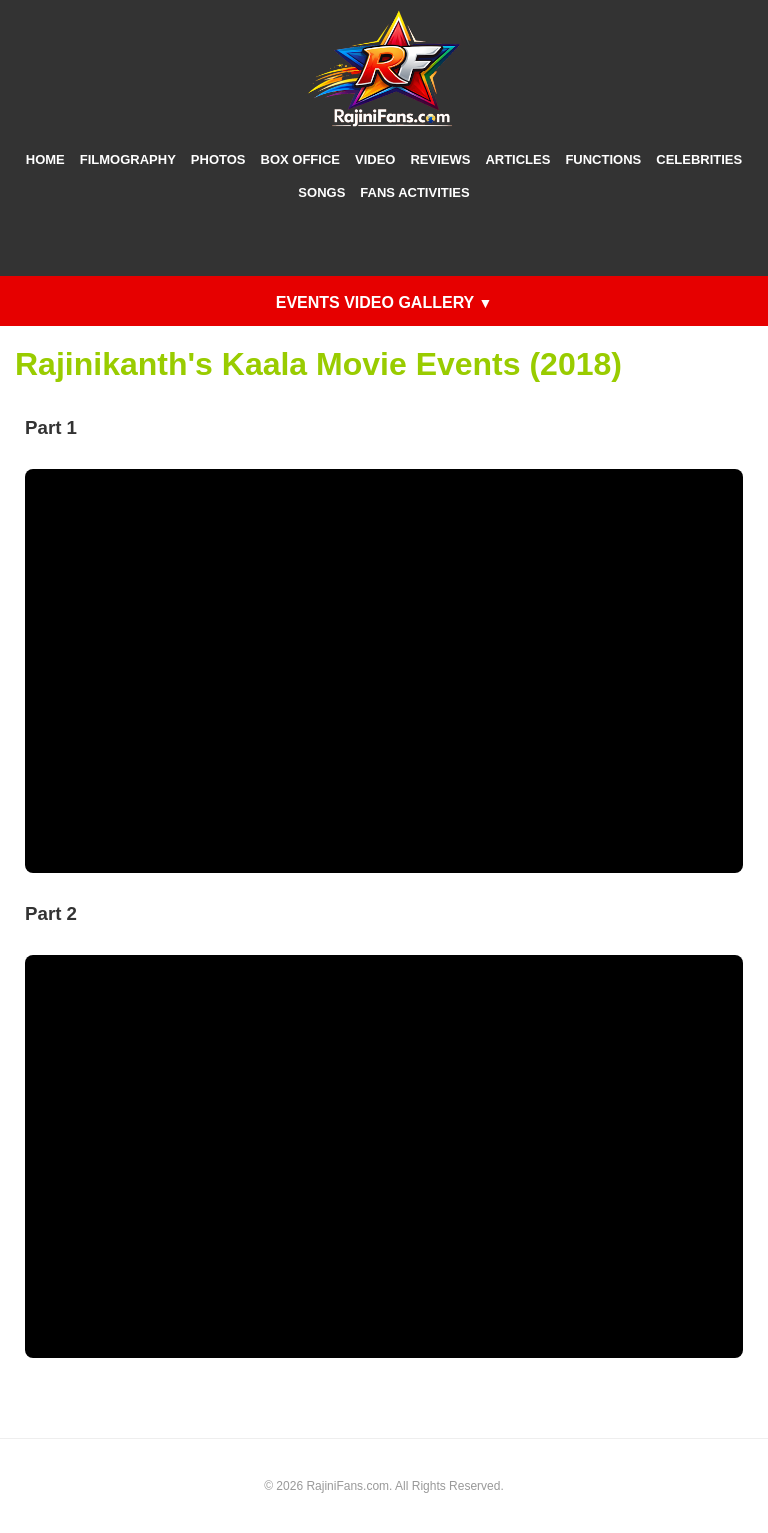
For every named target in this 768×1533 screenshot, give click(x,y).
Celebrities (699, 159)
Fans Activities (414, 192)
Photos (218, 159)
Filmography (128, 159)
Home (45, 159)
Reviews (440, 159)
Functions (603, 159)
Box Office (300, 159)
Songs (321, 192)
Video (375, 159)
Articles (517, 159)
